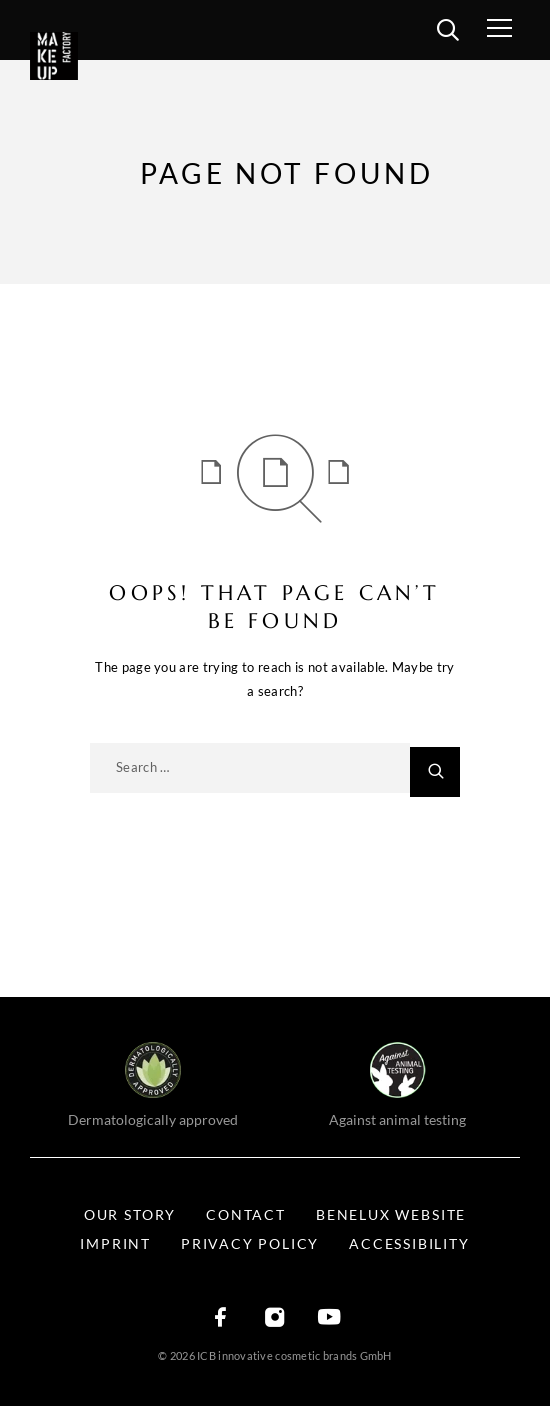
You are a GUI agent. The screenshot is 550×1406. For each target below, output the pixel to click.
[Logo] (82, 56)
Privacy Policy (250, 1243)
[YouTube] (329, 1318)
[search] (447, 33)
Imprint (115, 1243)
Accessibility (409, 1243)
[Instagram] (275, 1318)
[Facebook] (221, 1318)
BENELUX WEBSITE (391, 1214)
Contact (246, 1214)
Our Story (130, 1214)
